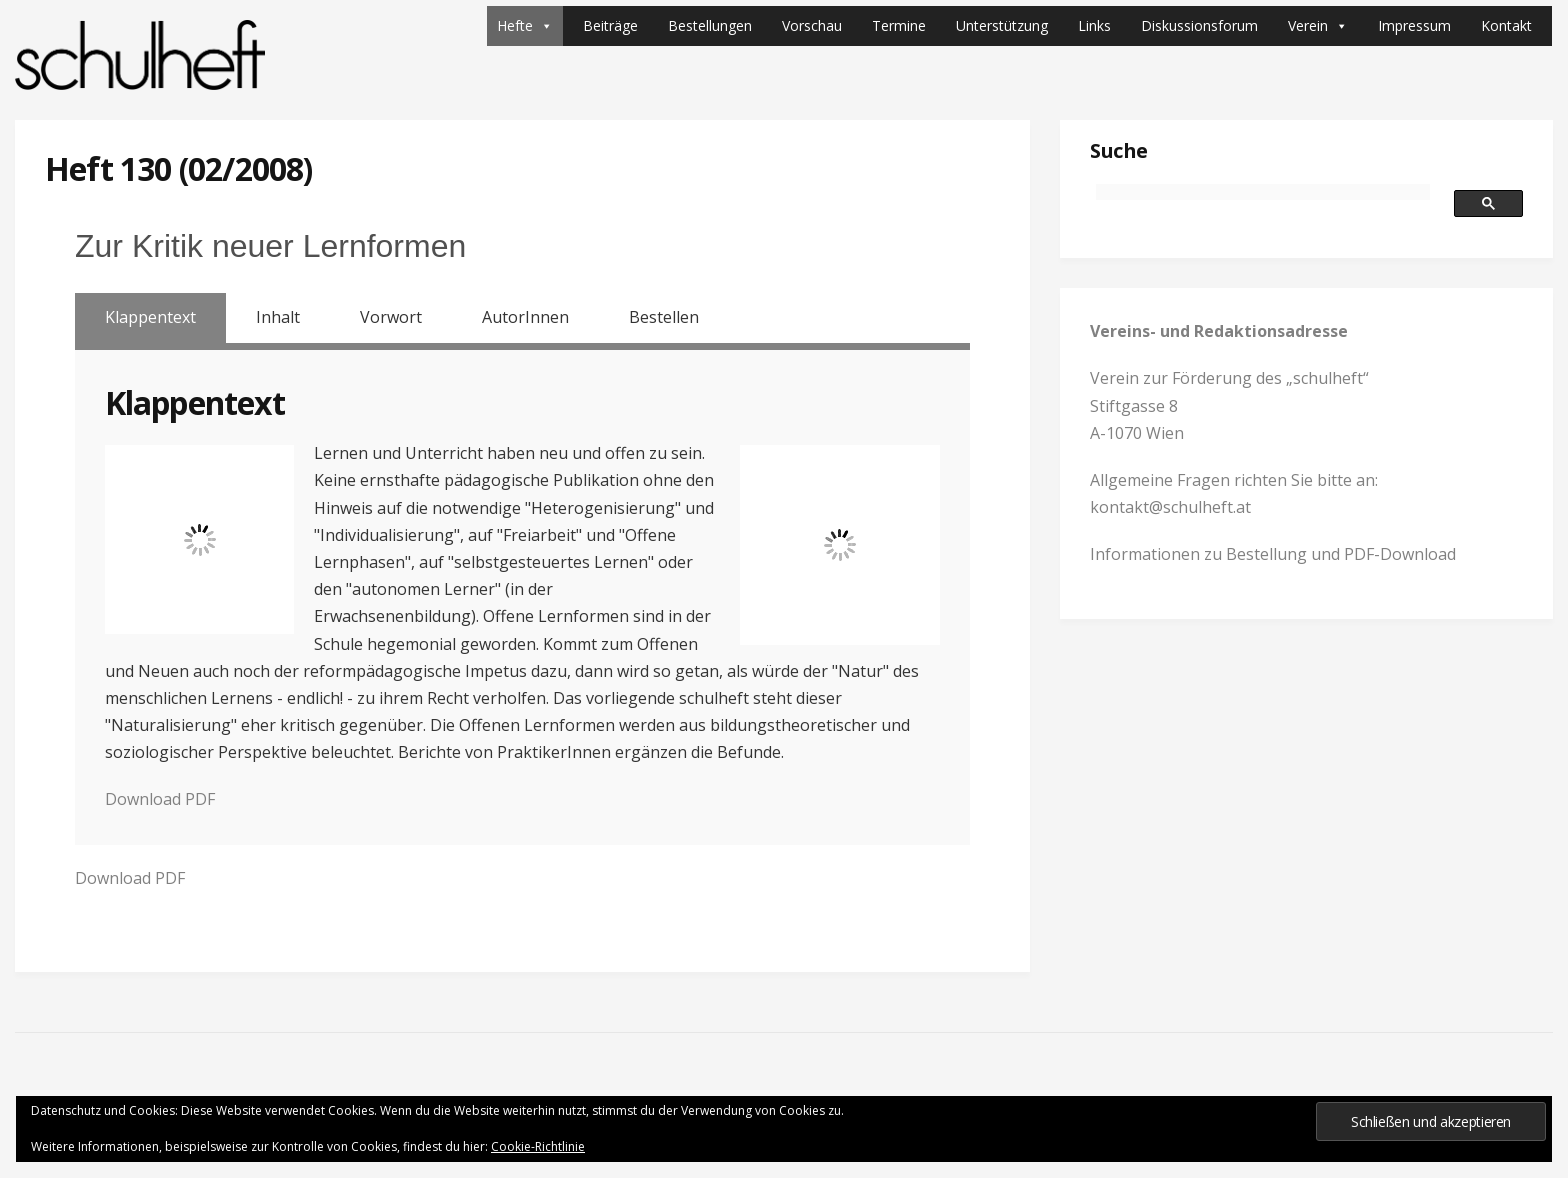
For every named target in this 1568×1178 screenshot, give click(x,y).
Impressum (1414, 25)
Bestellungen (710, 25)
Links (1094, 25)
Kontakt (1506, 25)
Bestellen (664, 317)
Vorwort (391, 317)
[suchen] (1263, 192)
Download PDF (160, 799)
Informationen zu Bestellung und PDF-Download (1273, 554)
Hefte (525, 26)
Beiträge (610, 25)
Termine (899, 25)
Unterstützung (1002, 25)
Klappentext (150, 317)
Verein (1318, 26)
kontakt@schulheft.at (1170, 507)
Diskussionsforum (1199, 25)
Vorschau (812, 25)
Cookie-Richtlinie (538, 1146)
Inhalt (278, 317)
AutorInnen (525, 317)
